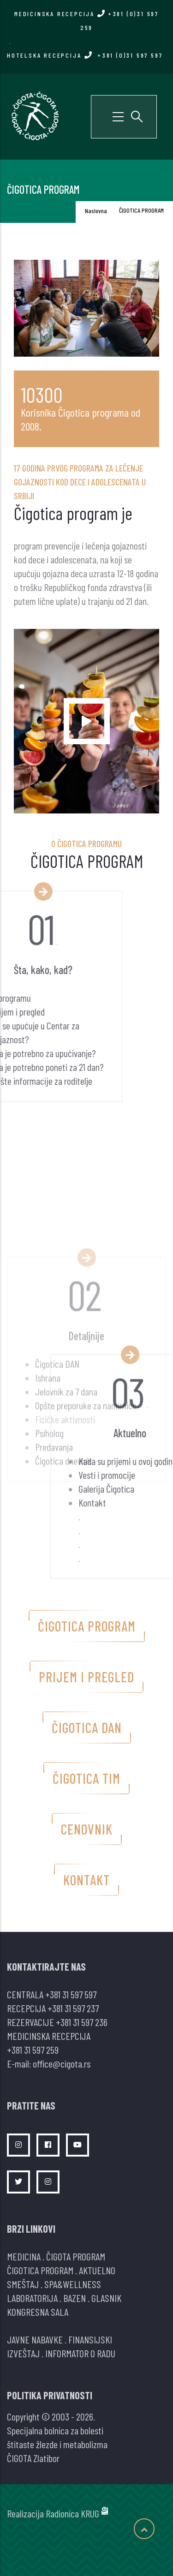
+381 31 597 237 (73, 2008)
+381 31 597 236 (81, 2022)
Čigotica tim (86, 1778)
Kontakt (86, 1880)
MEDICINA (24, 2256)
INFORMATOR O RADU (80, 2353)
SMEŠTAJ (23, 2284)
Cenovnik (87, 1829)
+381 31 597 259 (33, 2050)
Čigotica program (87, 1626)
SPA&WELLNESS (72, 2284)
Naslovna (96, 211)
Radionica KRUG (72, 2513)
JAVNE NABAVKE (35, 2339)
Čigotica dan (86, 1727)
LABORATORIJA (32, 2298)
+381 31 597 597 (70, 1994)
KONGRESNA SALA (37, 2312)
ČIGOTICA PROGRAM (40, 2270)
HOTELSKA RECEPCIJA (84, 55)
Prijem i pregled (86, 1677)
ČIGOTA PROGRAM (75, 2256)
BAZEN (74, 2298)
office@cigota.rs (61, 2063)
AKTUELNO (97, 2270)
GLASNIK (106, 2298)
